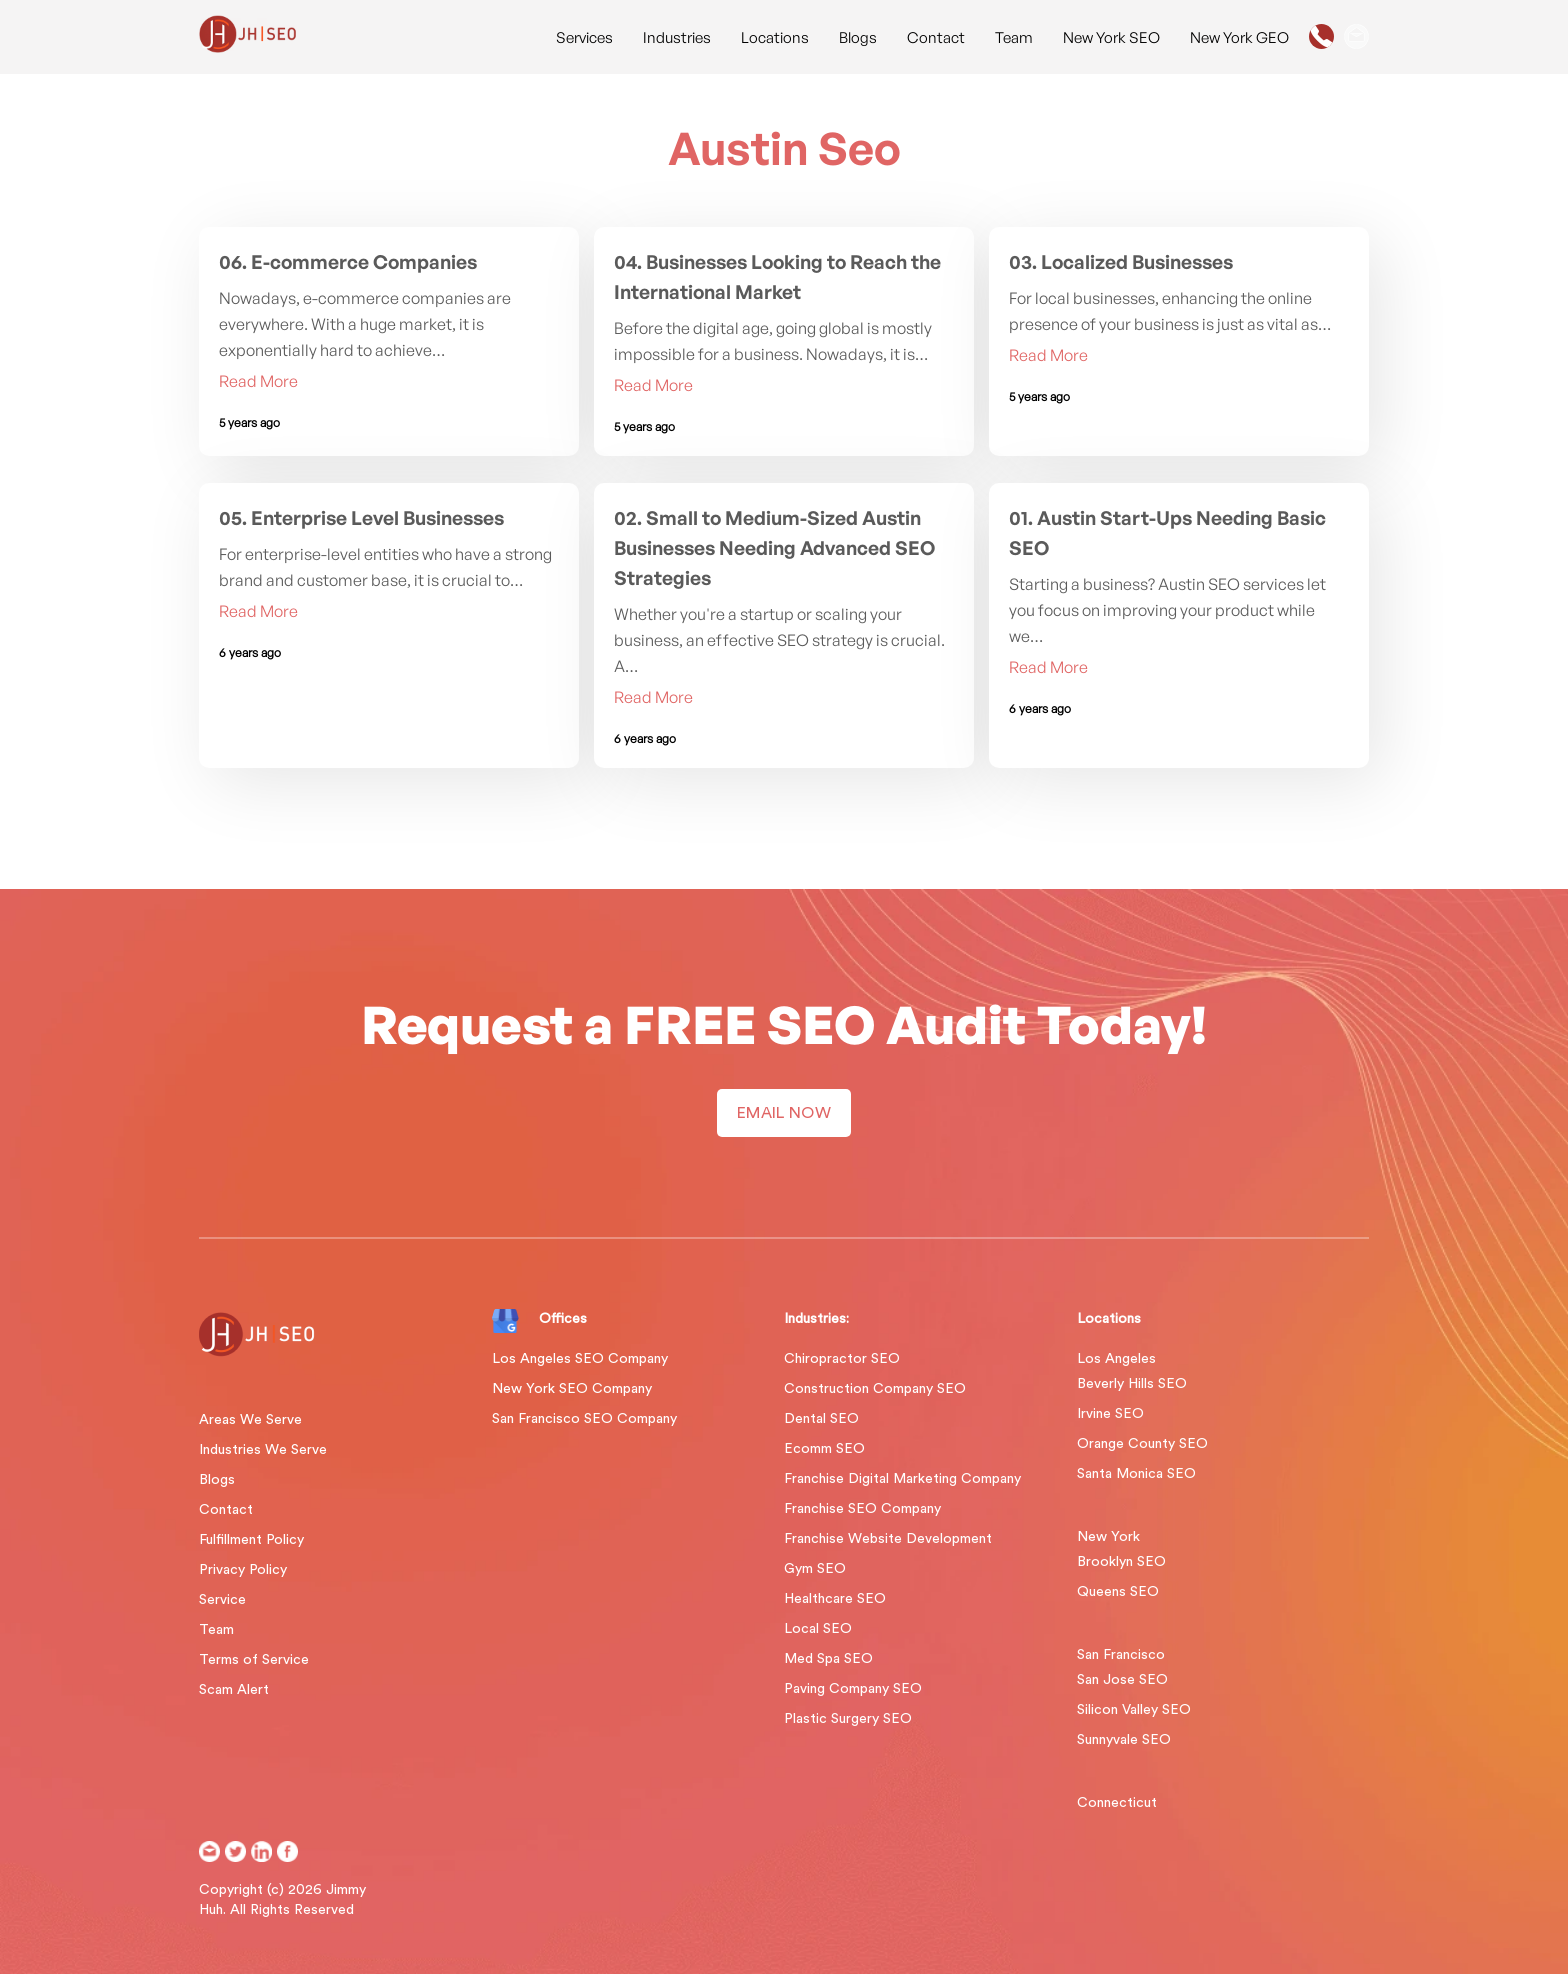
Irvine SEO (1110, 1414)
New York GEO (1239, 37)
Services (584, 37)
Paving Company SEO (853, 1689)
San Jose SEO (1122, 1680)
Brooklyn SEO (1121, 1562)
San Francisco (1121, 1655)
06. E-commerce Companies (348, 262)
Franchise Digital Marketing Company (902, 1479)
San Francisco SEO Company (584, 1419)
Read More (258, 381)
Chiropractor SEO (842, 1359)
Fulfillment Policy (251, 1540)
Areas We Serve (250, 1420)
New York (1108, 1537)
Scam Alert (234, 1690)
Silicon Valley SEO (1134, 1710)
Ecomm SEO (824, 1449)
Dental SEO (821, 1419)
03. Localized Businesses (1121, 262)
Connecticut (1117, 1803)
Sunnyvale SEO (1124, 1740)
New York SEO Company (572, 1389)
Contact (936, 37)
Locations (775, 37)
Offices (563, 1319)
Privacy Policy (243, 1570)
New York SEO (1111, 37)
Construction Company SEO (875, 1389)
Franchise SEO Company (862, 1509)
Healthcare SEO (835, 1599)
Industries (677, 37)
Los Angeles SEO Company (580, 1359)
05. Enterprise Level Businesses (361, 518)
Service (222, 1600)
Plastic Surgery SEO (848, 1719)
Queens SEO (1118, 1592)
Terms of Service (254, 1660)
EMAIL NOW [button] (784, 1113)
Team (1014, 37)
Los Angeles (1116, 1359)
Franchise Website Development (888, 1539)
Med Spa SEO (828, 1659)
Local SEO (818, 1629)
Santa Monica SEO (1136, 1474)
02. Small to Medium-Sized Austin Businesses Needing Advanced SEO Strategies (774, 548)
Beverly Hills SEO (1132, 1384)
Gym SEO (815, 1569)
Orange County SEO (1142, 1444)
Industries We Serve (263, 1450)
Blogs (858, 37)
